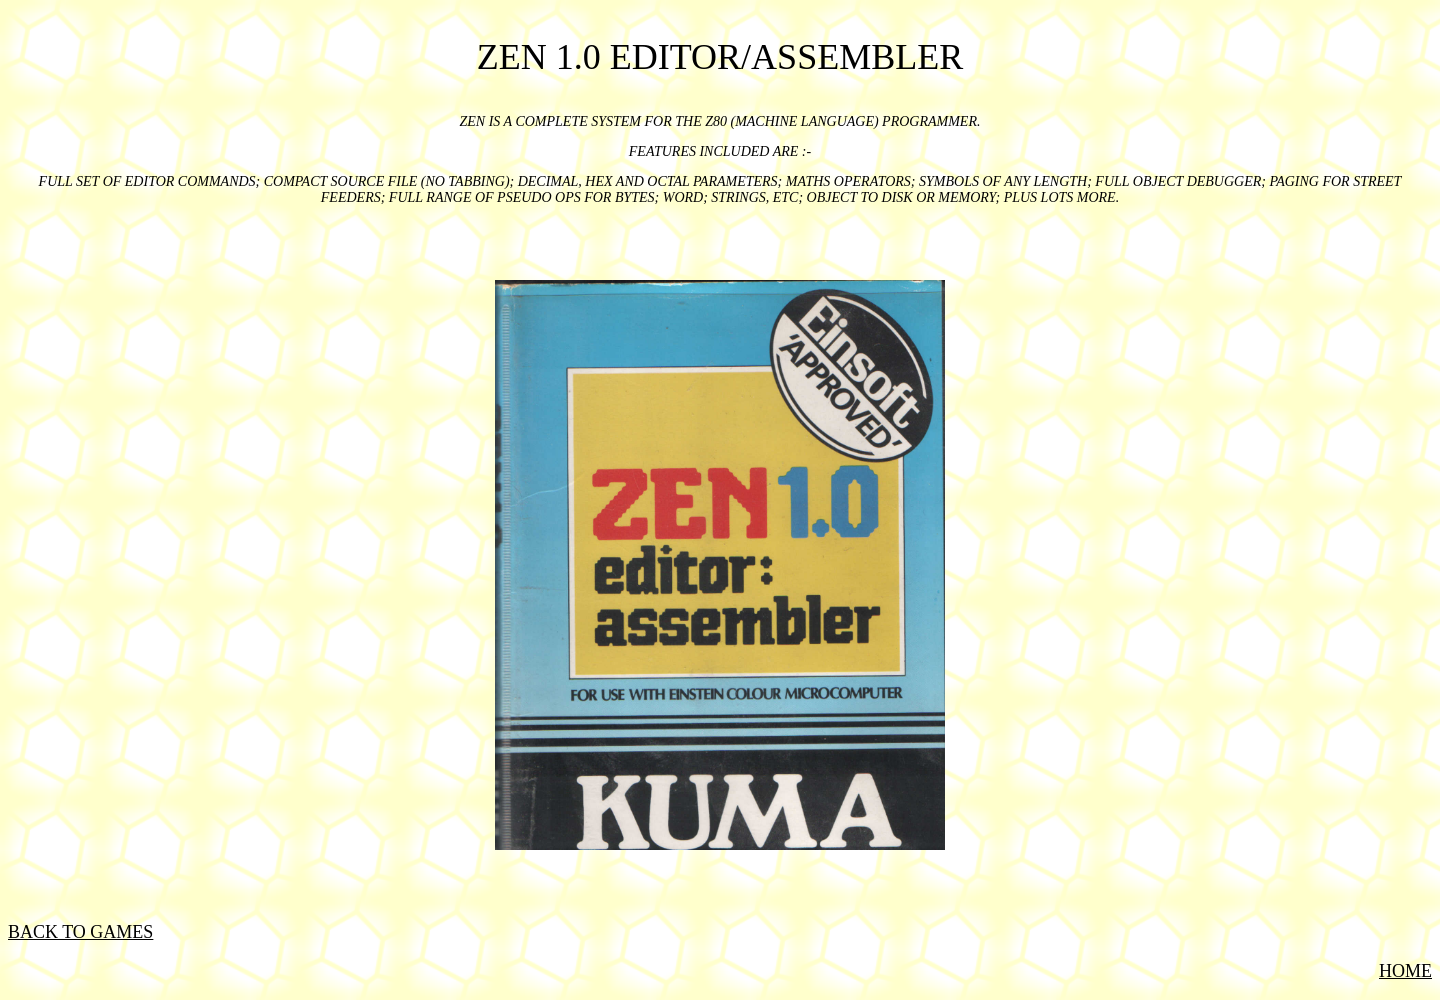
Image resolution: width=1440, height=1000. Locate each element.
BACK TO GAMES (80, 932)
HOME (1405, 971)
